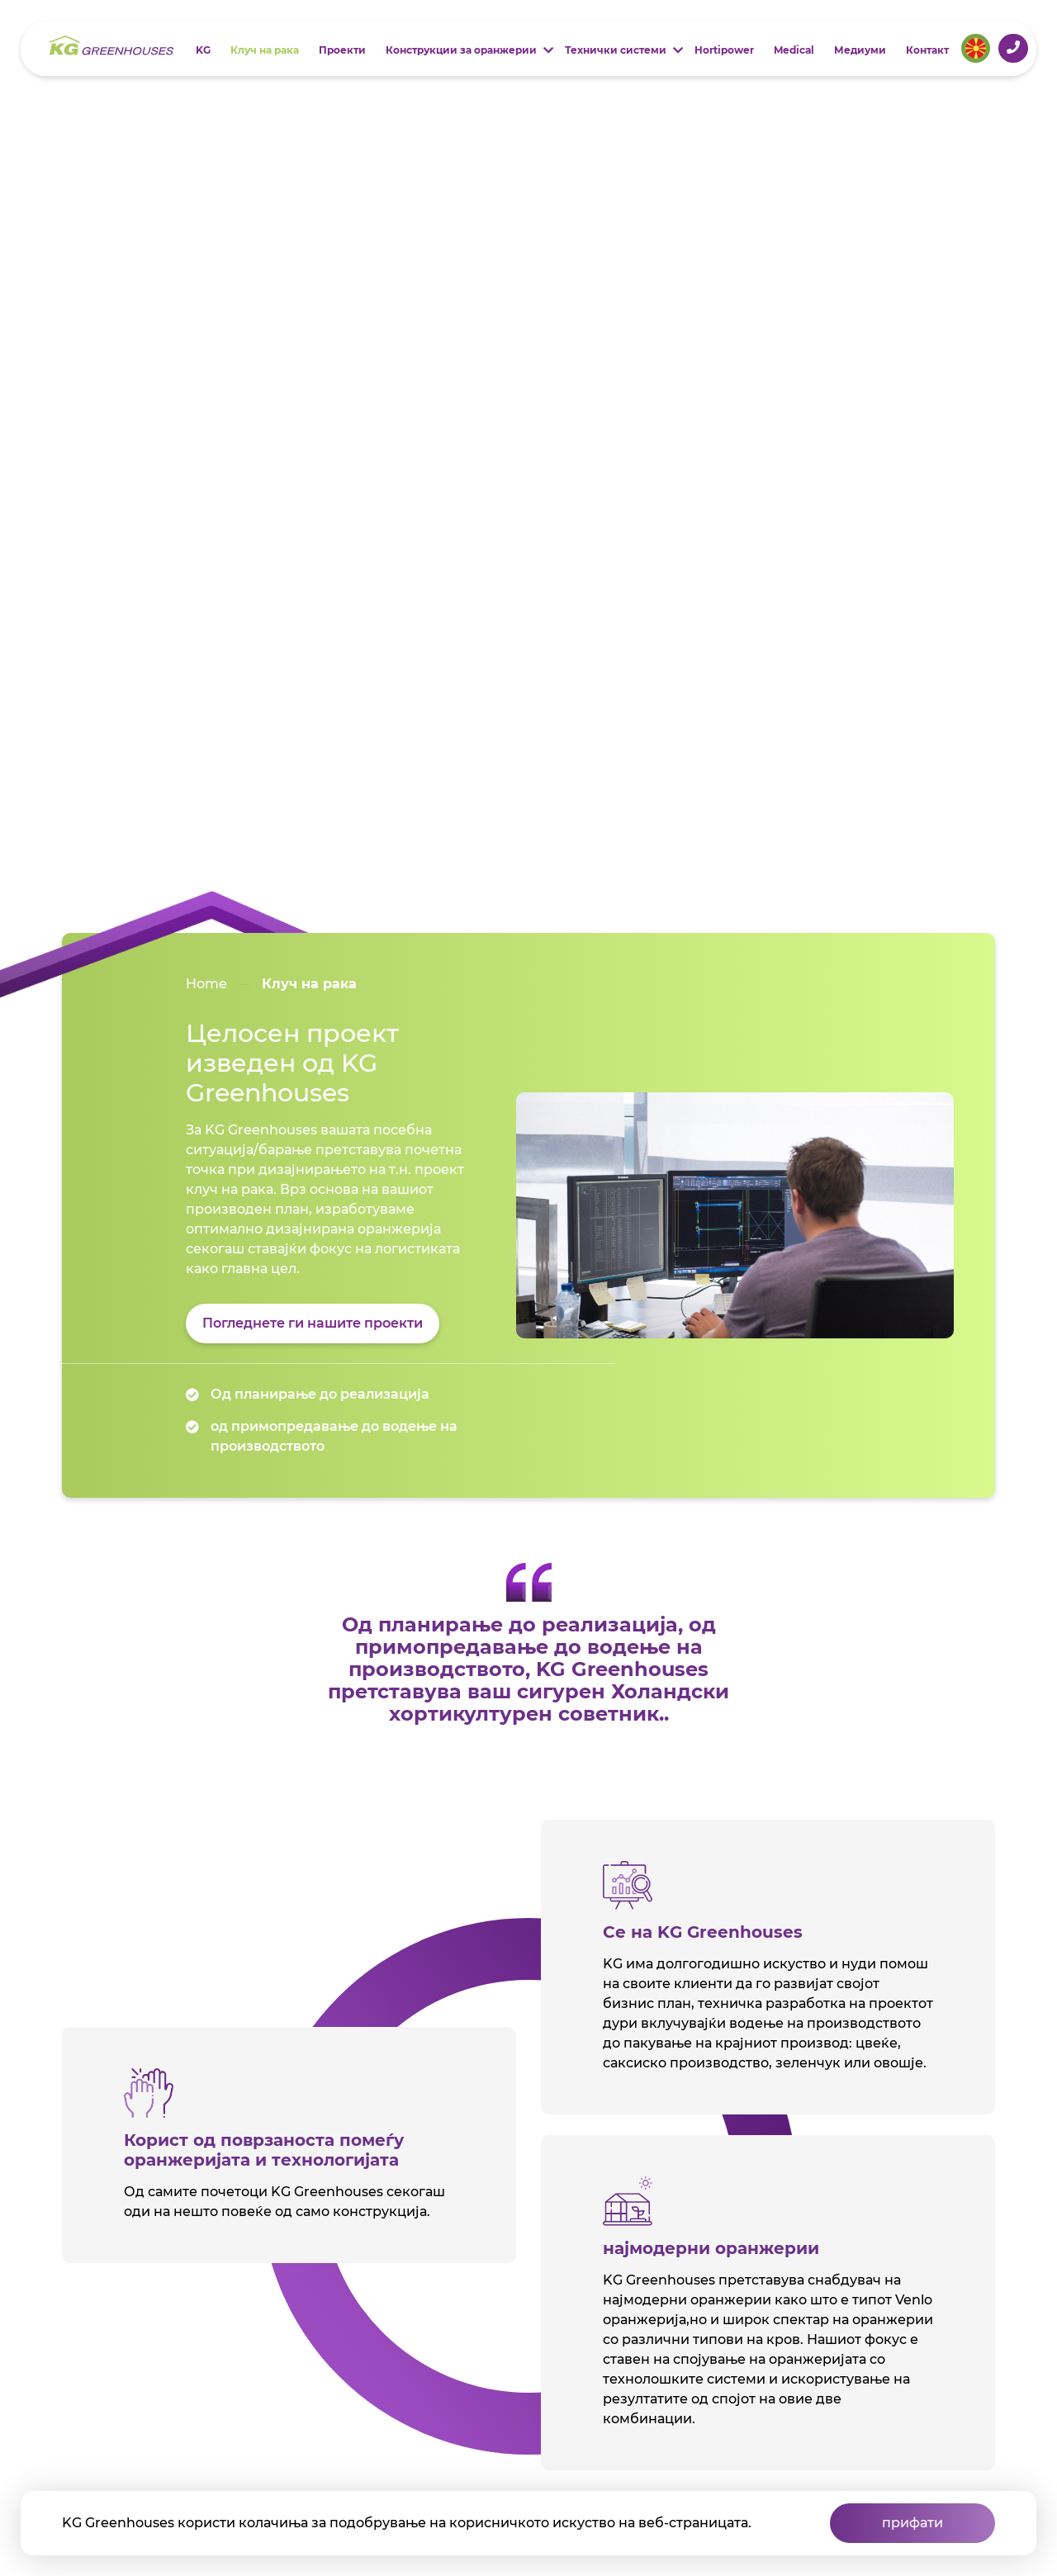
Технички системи (615, 50)
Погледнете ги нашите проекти (312, 286)
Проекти (342, 50)
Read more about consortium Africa (532, 1605)
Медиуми (860, 50)
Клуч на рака (264, 50)
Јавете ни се (169, 2331)
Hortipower (724, 50)
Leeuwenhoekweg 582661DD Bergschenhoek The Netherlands (155, 2268)
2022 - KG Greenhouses (154, 2445)
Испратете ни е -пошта (169, 2387)
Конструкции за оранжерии (461, 50)
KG (203, 50)
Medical (794, 50)
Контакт (927, 50)
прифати (912, 2523)
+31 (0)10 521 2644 (1013, 47)
